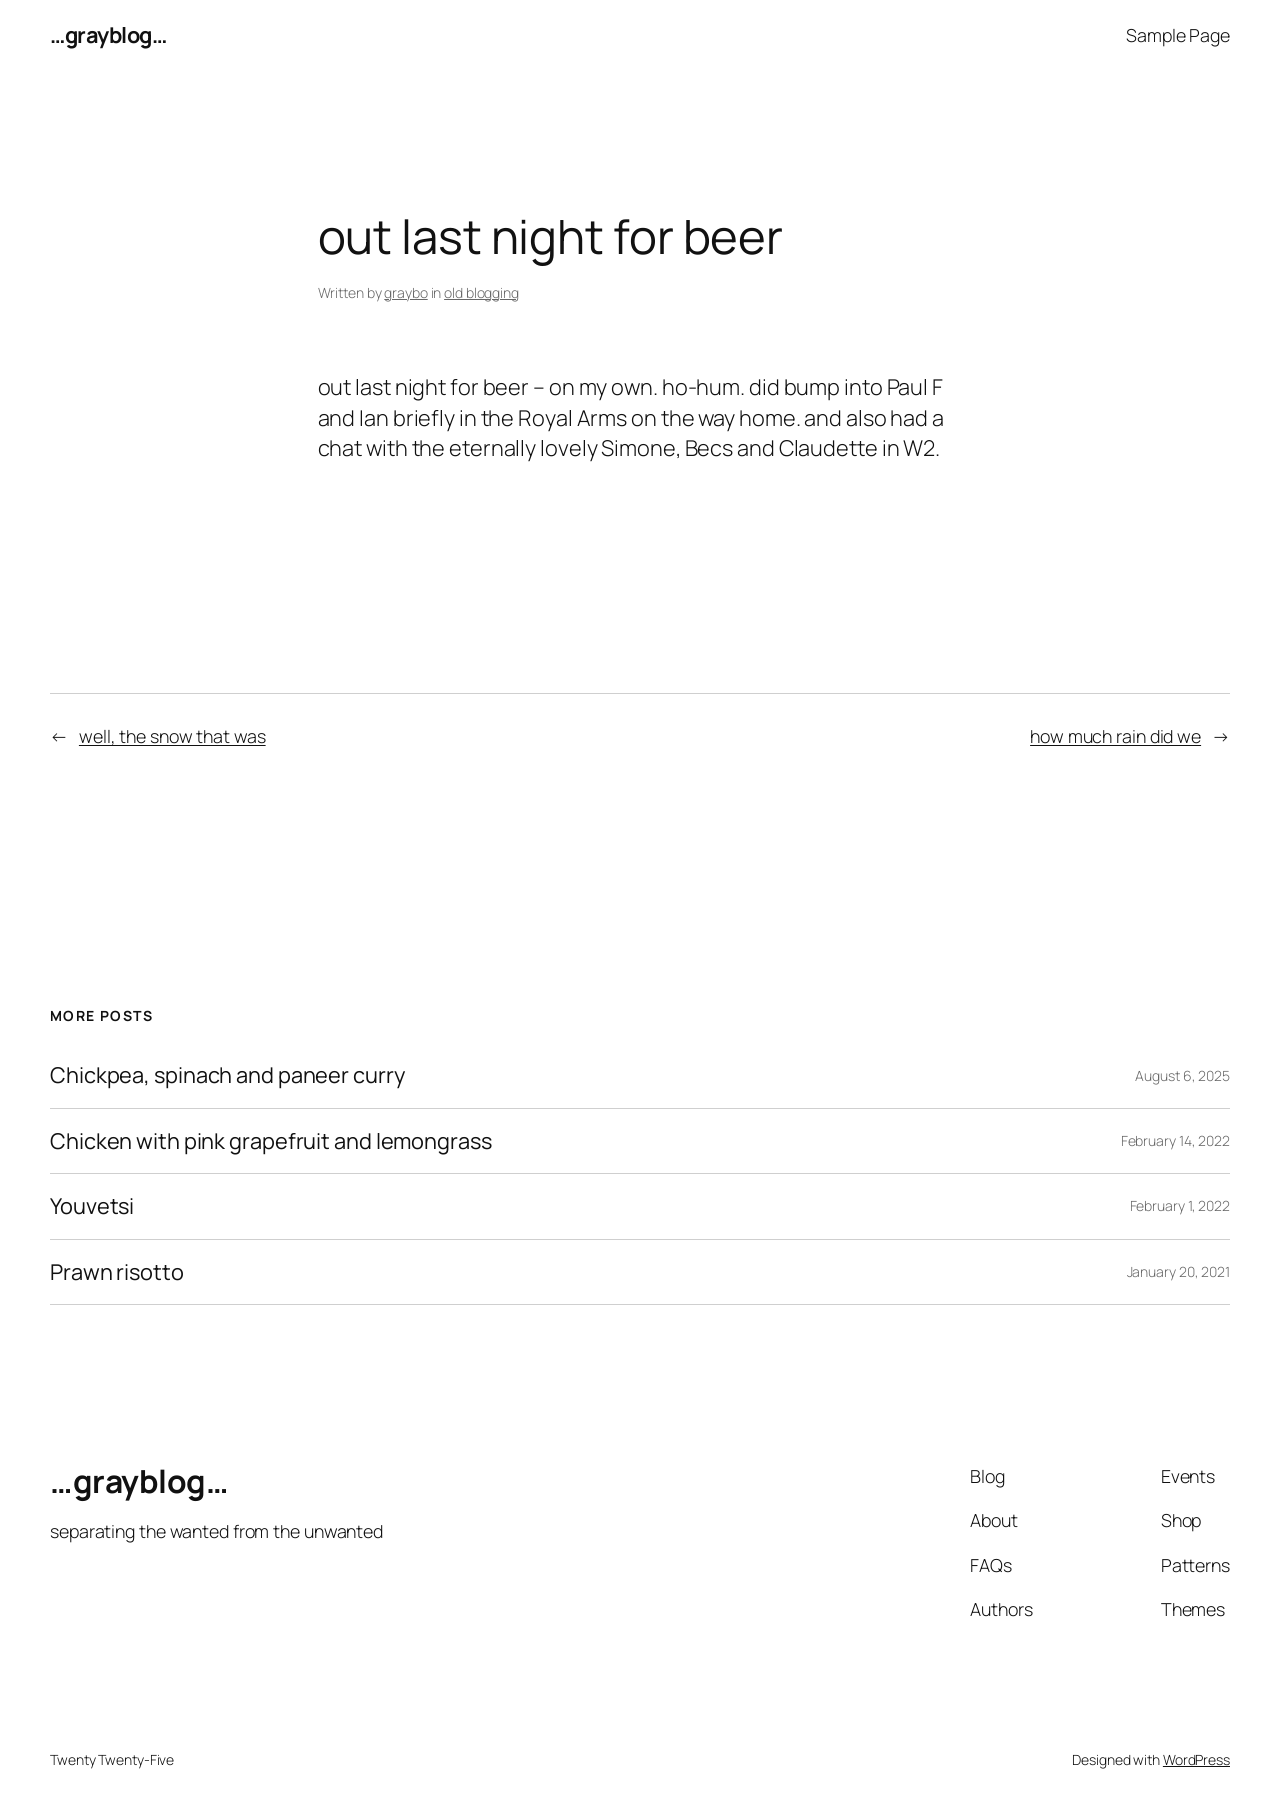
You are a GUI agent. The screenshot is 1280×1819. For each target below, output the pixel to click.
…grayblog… (108, 35)
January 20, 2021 (1178, 1271)
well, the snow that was (172, 736)
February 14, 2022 (1175, 1140)
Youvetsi (92, 1206)
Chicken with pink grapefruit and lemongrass (271, 1141)
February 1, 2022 (1180, 1205)
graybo (405, 292)
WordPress (1196, 1759)
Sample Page (1178, 35)
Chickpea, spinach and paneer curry (227, 1075)
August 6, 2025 (1182, 1075)
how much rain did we (1115, 736)
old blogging (481, 292)
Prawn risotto (117, 1272)
